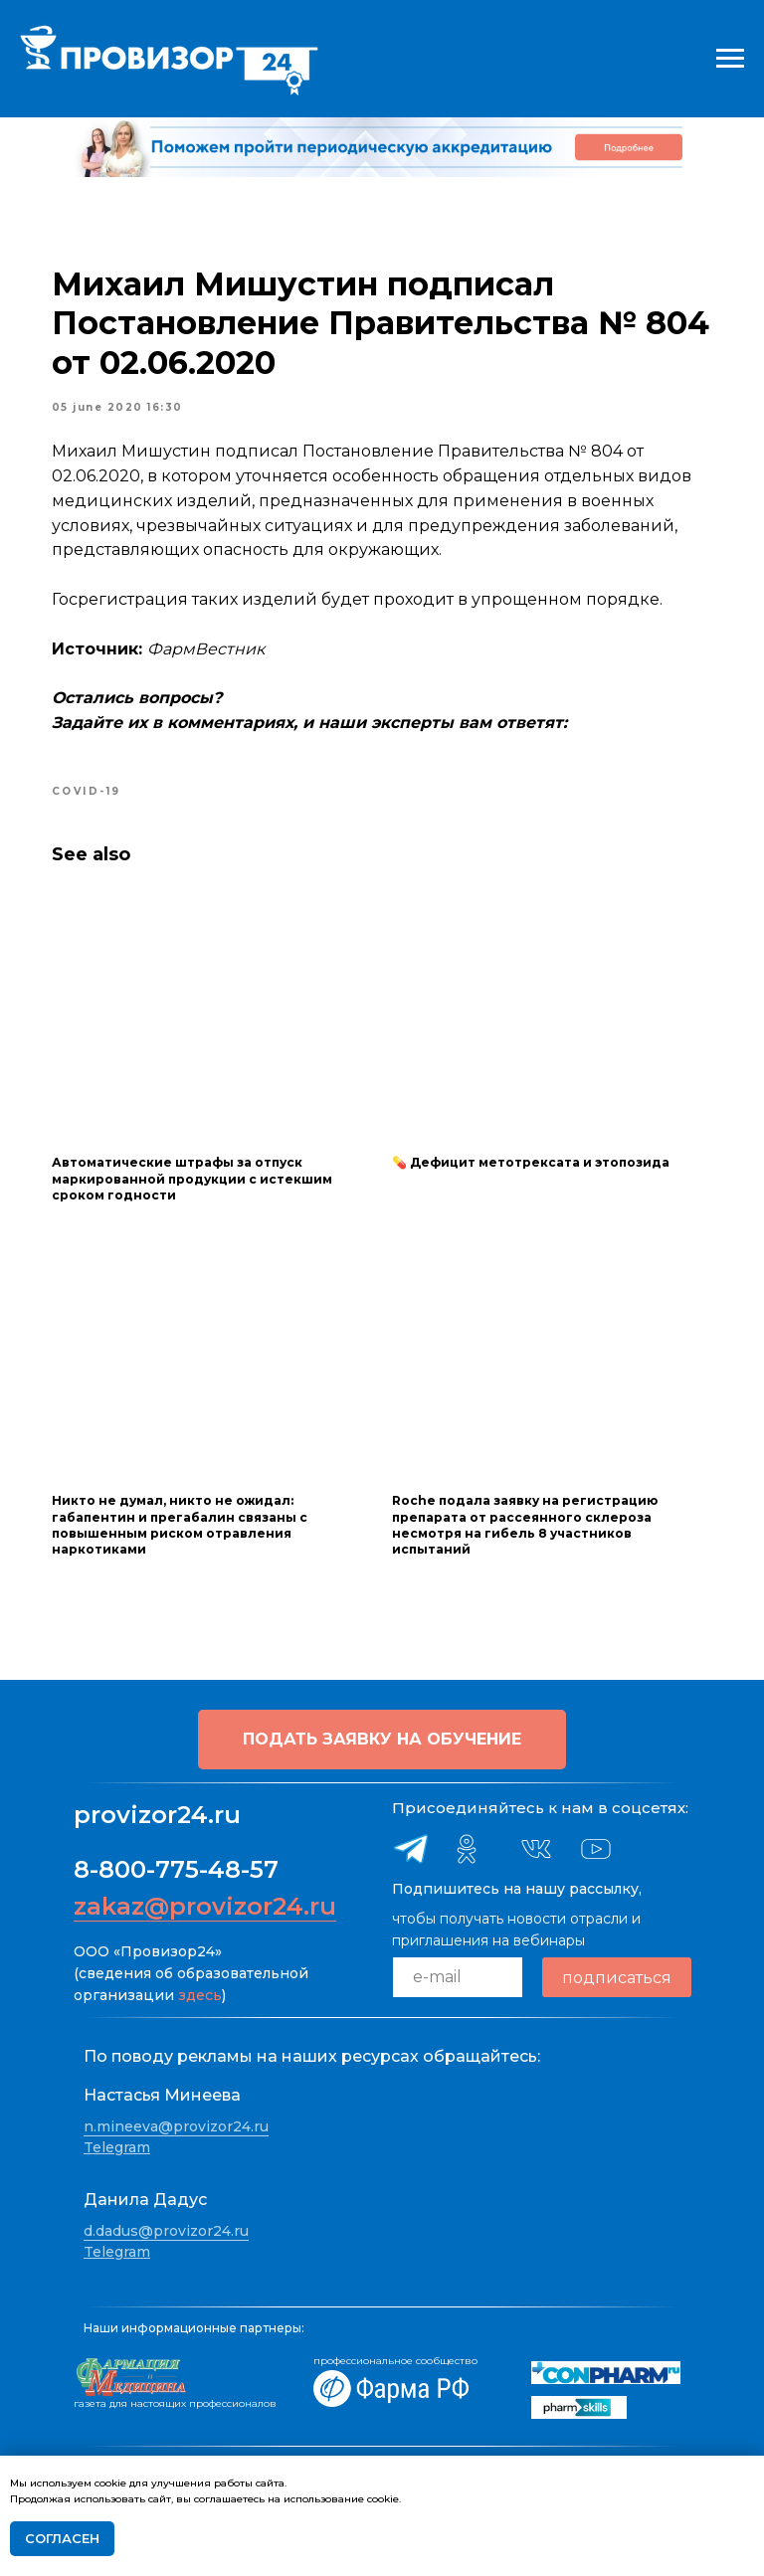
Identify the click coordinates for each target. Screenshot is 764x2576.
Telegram (117, 2143)
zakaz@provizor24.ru (205, 1902)
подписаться (616, 1972)
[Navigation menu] (730, 59)
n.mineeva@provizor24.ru (176, 2121)
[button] (382, 1735)
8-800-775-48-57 (176, 1865)
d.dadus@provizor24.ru (166, 2226)
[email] (457, 1973)
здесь (200, 1991)
